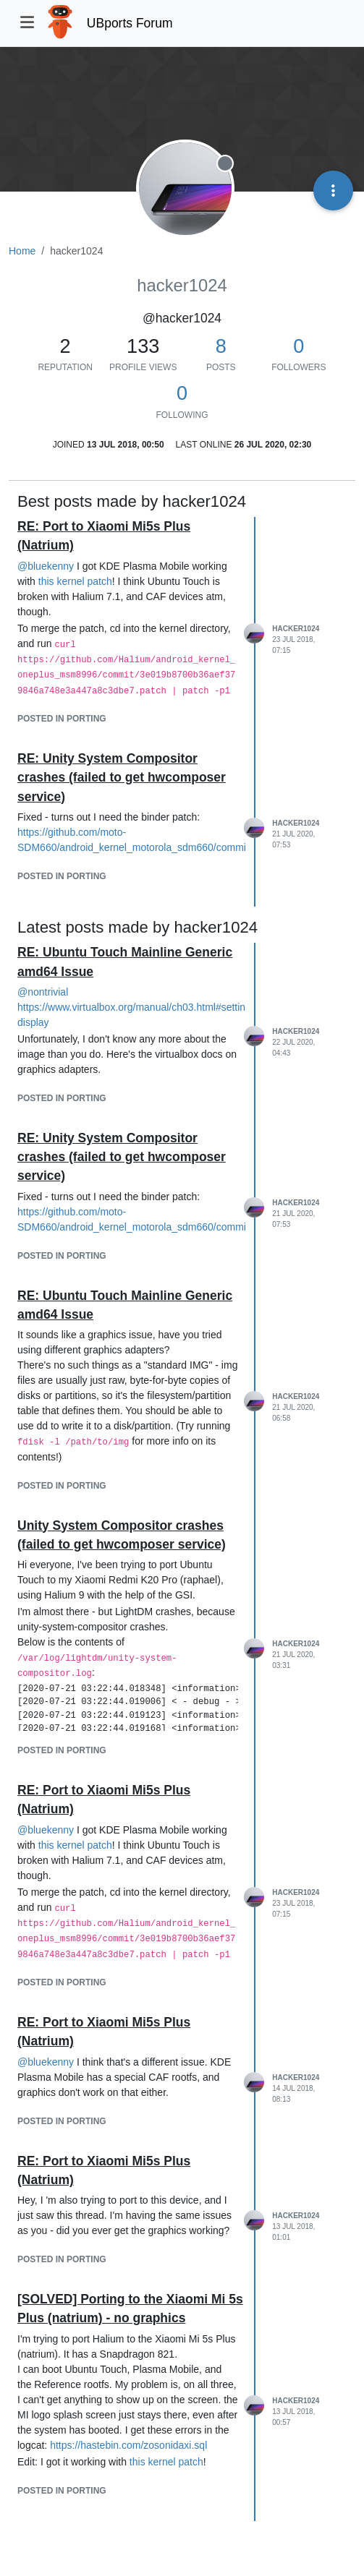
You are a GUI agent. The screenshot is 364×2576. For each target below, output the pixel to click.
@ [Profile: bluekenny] (45, 566)
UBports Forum (130, 23)
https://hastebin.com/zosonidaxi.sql (128, 2445)
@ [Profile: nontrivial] (42, 992)
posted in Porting (61, 719)
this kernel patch (75, 581)
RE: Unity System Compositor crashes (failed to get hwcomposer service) (121, 777)
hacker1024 (295, 629)
